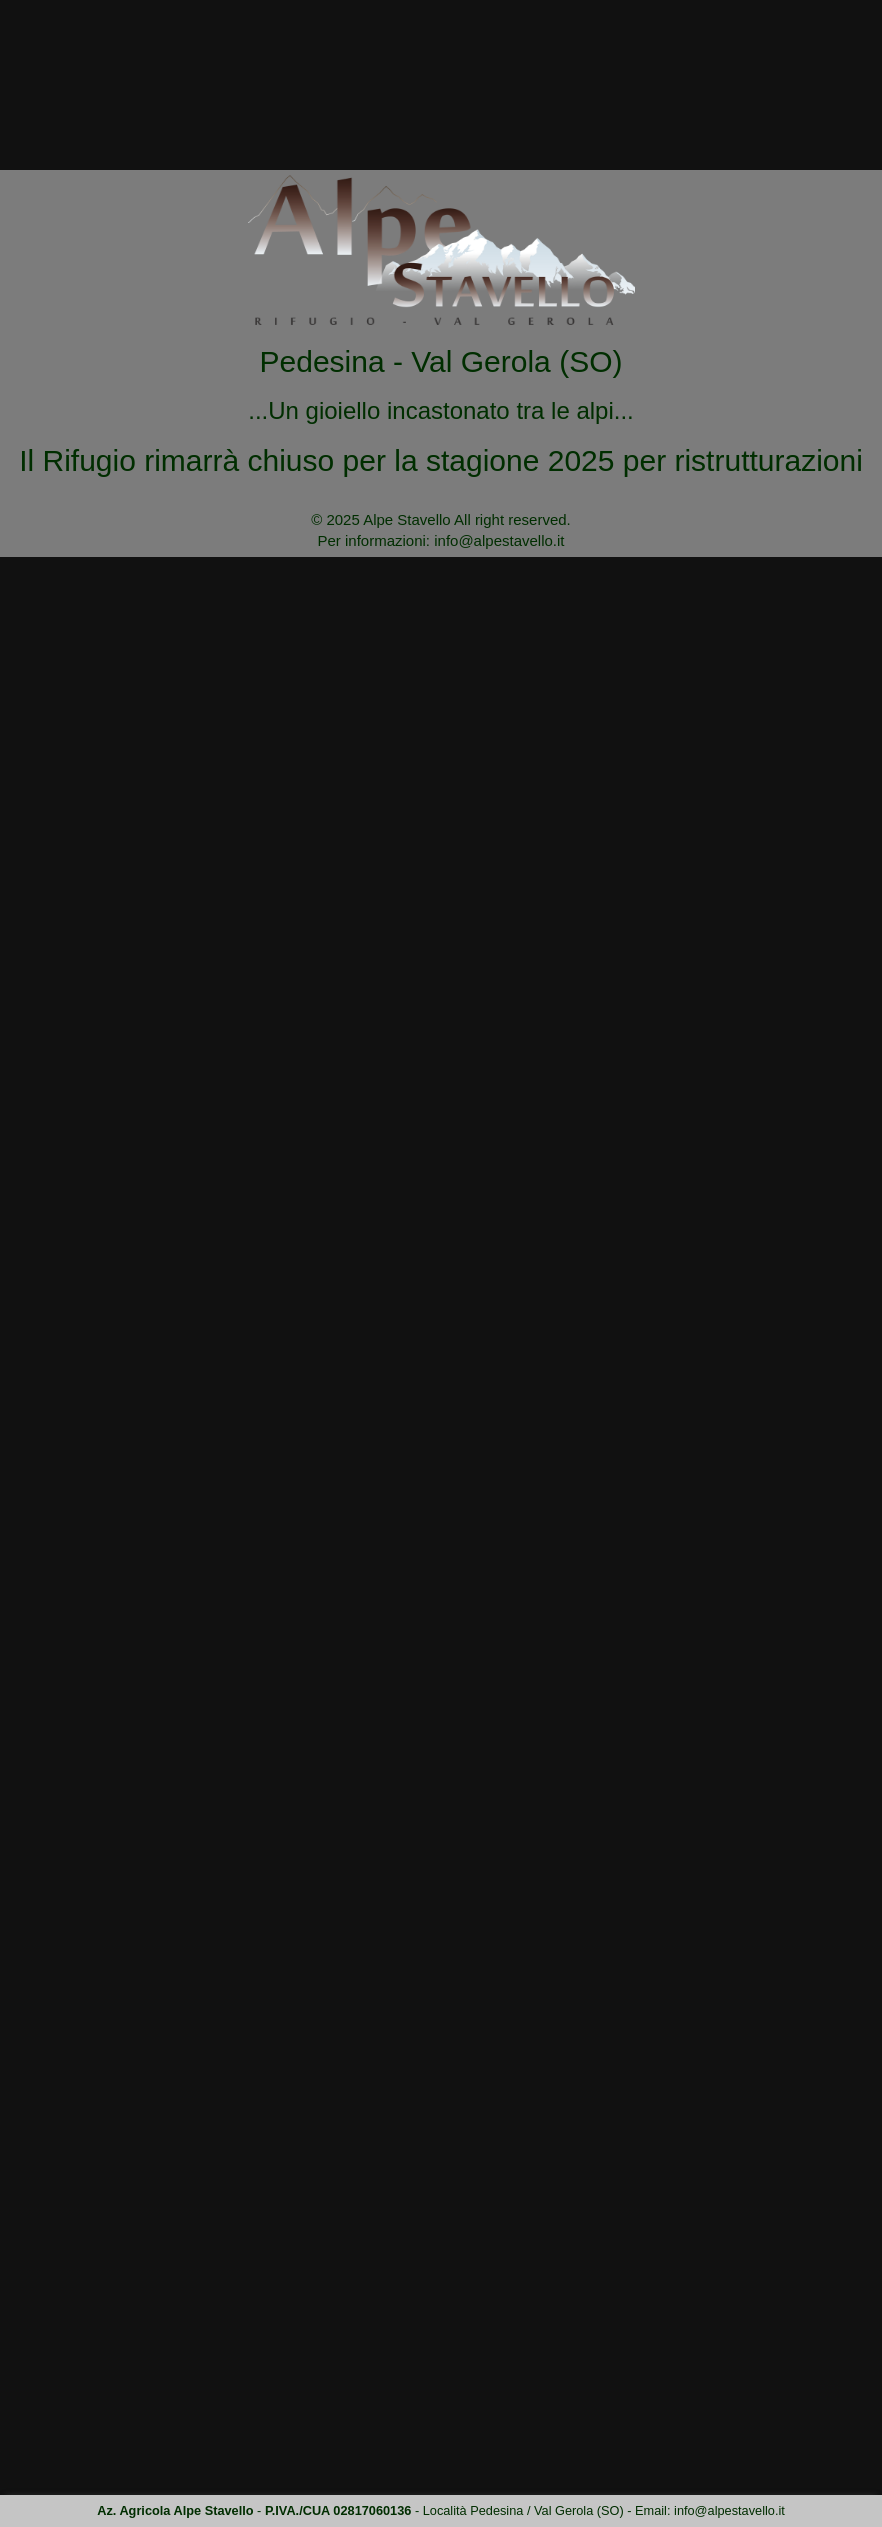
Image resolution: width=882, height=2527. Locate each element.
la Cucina (571, 66)
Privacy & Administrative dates (170, 2420)
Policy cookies (125, 2449)
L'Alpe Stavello (349, 66)
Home (720, 189)
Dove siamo (668, 66)
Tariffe (757, 66)
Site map (104, 2390)
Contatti (837, 66)
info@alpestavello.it (818, 12)
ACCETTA (786, 2504)
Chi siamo (465, 66)
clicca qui (777, 2479)
